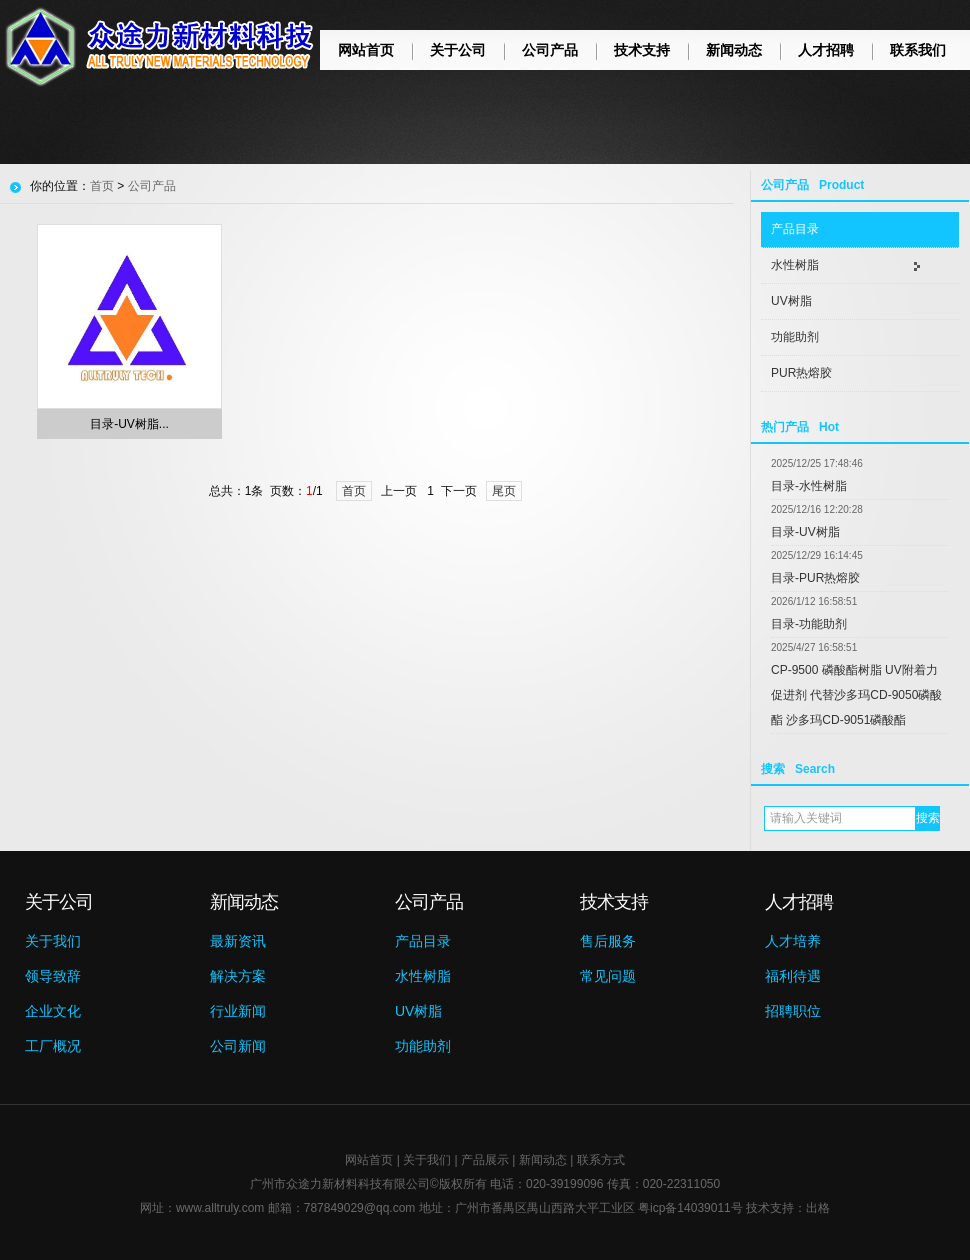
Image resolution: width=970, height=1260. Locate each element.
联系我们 (918, 50)
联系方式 (601, 1160)
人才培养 (793, 941)
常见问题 (608, 976)
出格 (818, 1208)
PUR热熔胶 (801, 373)
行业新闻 (238, 1011)
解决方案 (238, 976)
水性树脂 (795, 265)
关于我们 (53, 941)
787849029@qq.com (360, 1208)
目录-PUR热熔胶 (815, 578)
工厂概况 (53, 1046)
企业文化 (53, 1011)
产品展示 (485, 1160)
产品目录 (795, 229)
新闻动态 (734, 50)
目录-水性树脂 (809, 486)
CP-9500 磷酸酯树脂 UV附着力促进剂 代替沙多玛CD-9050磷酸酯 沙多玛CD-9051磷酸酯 (856, 695)
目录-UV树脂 (805, 532)
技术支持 (642, 50)
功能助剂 (795, 337)
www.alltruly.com (220, 1208)
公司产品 (550, 50)
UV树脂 (791, 301)
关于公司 (458, 50)
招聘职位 (793, 1011)
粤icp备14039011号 (690, 1208)
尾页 (504, 491)
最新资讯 (238, 941)
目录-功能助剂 (809, 624)
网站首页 (366, 50)
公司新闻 (238, 1046)
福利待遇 (793, 976)
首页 (102, 186)
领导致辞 (53, 976)
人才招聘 (826, 50)
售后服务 (608, 941)
